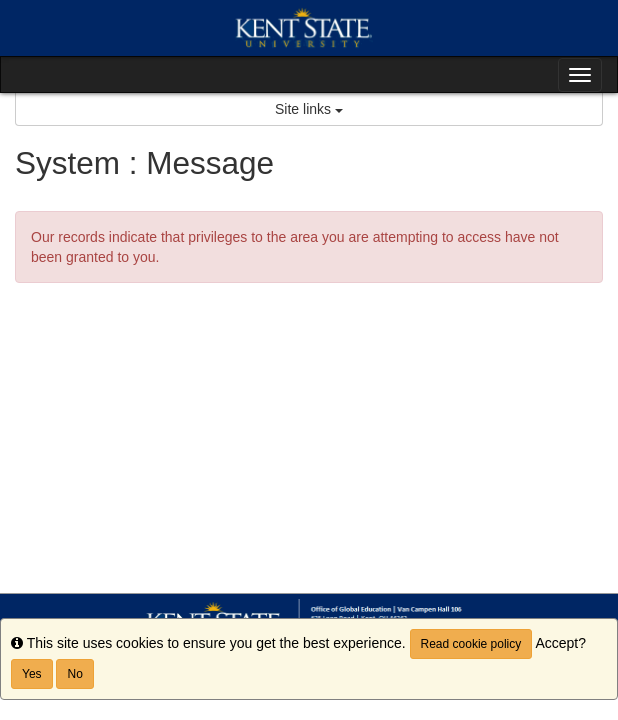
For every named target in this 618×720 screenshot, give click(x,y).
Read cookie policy (471, 644)
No (74, 674)
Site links (309, 109)
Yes (32, 674)
